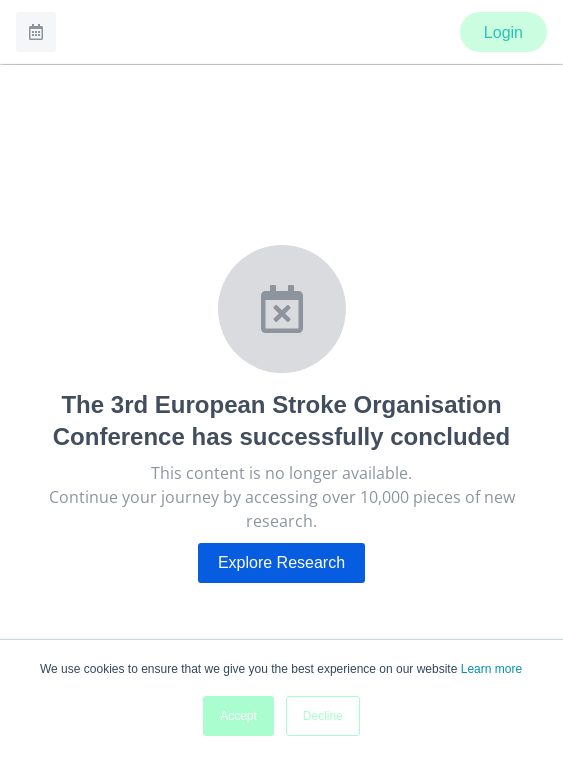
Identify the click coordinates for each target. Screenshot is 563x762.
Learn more (491, 669)
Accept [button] (238, 716)
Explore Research (281, 562)
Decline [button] (323, 716)
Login (503, 32)
